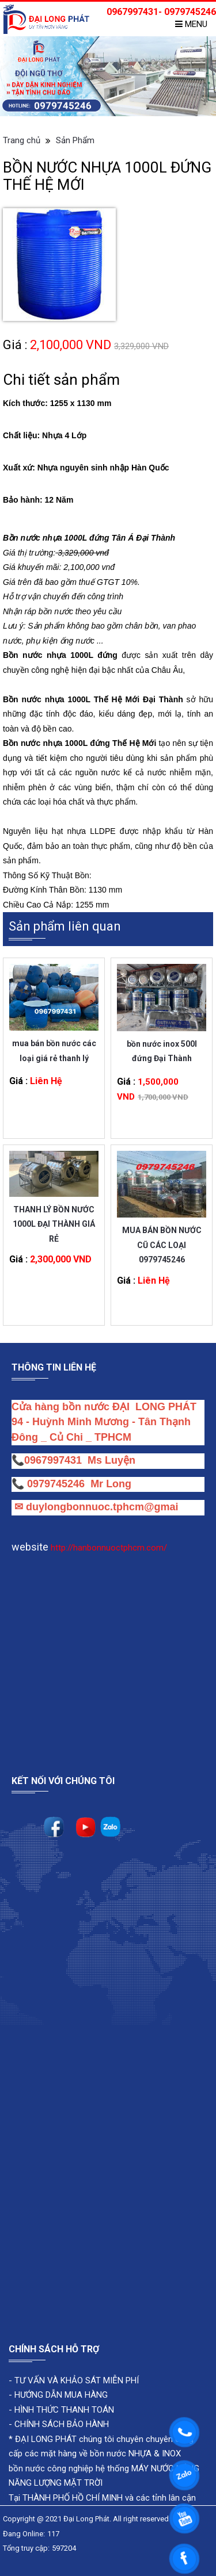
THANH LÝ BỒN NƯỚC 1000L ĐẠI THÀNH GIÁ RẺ (54, 1216)
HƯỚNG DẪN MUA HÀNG (60, 2395)
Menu (191, 24)
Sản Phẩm (75, 140)
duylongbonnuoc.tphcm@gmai (101, 1507)
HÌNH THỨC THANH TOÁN (63, 2410)
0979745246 (58, 1484)
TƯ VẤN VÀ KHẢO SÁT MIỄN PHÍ (76, 2380)
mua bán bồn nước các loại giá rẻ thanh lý (54, 1050)
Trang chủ (21, 140)
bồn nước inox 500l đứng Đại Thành (162, 1051)
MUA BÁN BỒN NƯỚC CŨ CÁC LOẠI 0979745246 (162, 1237)
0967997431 (53, 1460)
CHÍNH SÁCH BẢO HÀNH (61, 2424)
